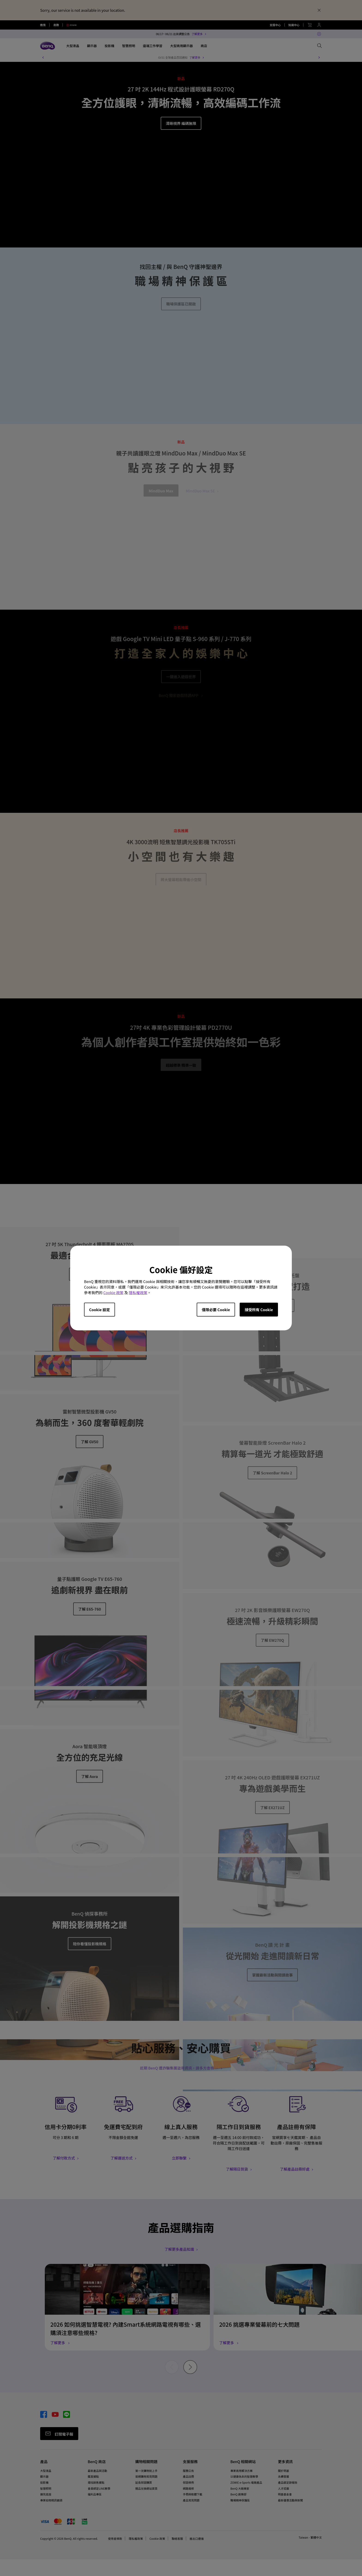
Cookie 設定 (99, 1309)
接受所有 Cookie (259, 1309)
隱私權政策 (138, 1292)
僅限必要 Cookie (216, 1309)
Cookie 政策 (113, 1292)
